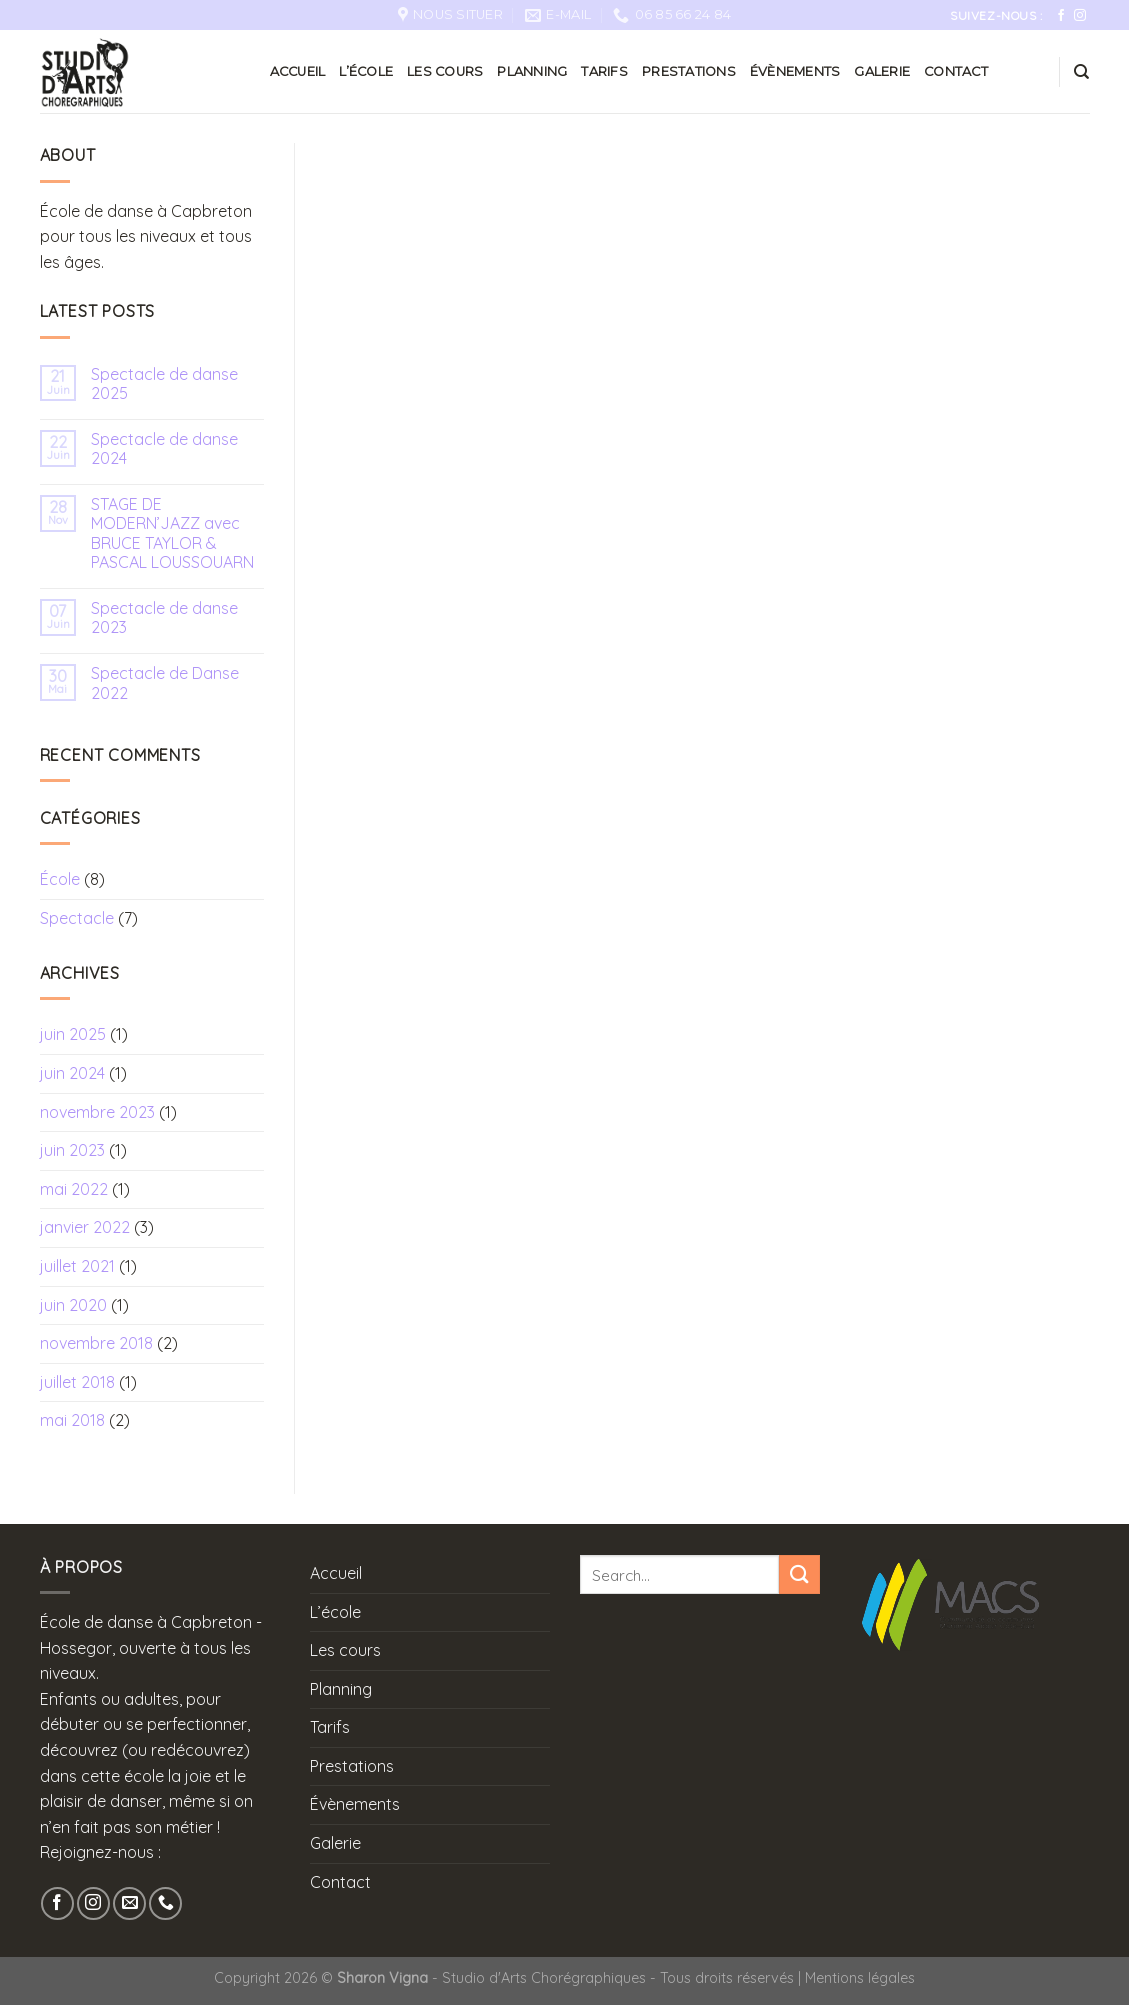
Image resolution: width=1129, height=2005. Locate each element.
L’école (366, 71)
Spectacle (77, 918)
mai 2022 (74, 1189)
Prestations (689, 71)
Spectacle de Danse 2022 (165, 683)
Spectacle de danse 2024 (164, 449)
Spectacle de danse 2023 (164, 618)
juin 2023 (72, 1150)
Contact (956, 71)
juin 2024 (72, 1073)
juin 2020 (73, 1305)
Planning (532, 71)
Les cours (445, 71)
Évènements (795, 71)
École (60, 879)
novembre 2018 (96, 1343)
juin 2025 (73, 1034)
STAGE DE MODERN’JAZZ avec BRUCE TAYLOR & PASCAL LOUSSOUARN (172, 533)
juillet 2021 (77, 1266)
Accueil (298, 71)
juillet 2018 (77, 1382)
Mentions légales (860, 1978)
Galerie (882, 71)
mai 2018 (72, 1420)
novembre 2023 (97, 1112)
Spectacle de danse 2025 (164, 384)
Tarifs (604, 71)
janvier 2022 (85, 1227)
